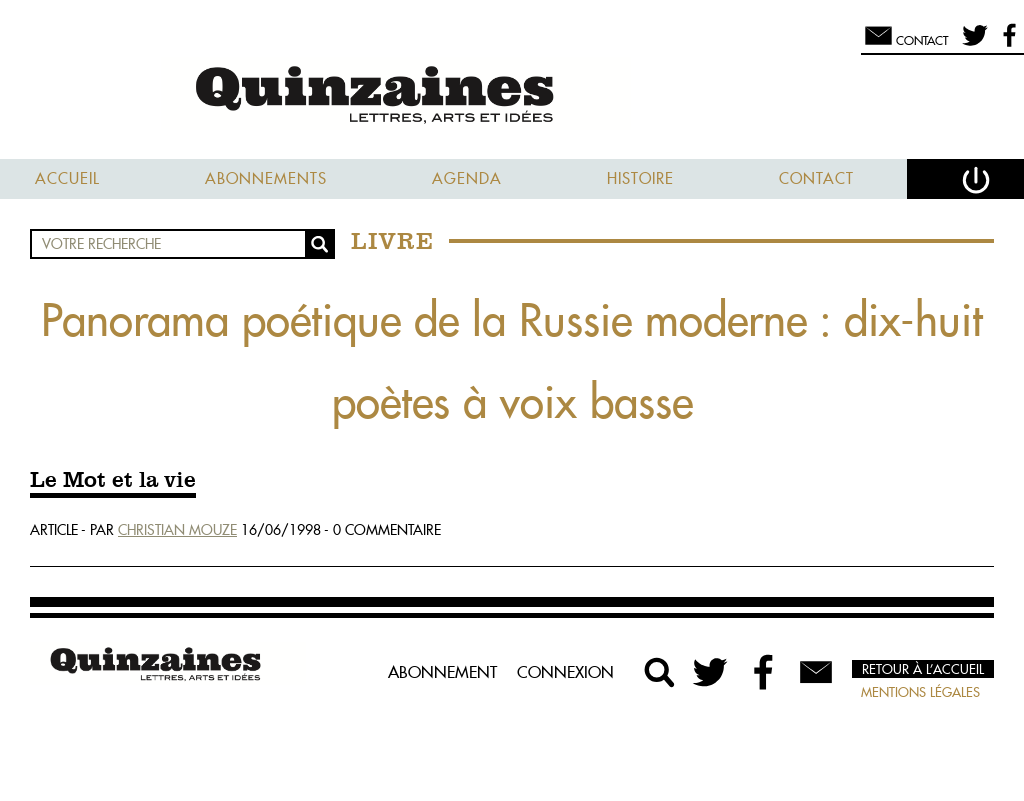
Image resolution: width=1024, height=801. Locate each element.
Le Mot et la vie (113, 481)
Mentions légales (920, 692)
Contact (816, 178)
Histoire (640, 178)
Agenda (467, 178)
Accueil (67, 178)
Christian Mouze (177, 530)
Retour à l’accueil (923, 669)
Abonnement (442, 672)
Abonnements (266, 178)
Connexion (565, 672)
